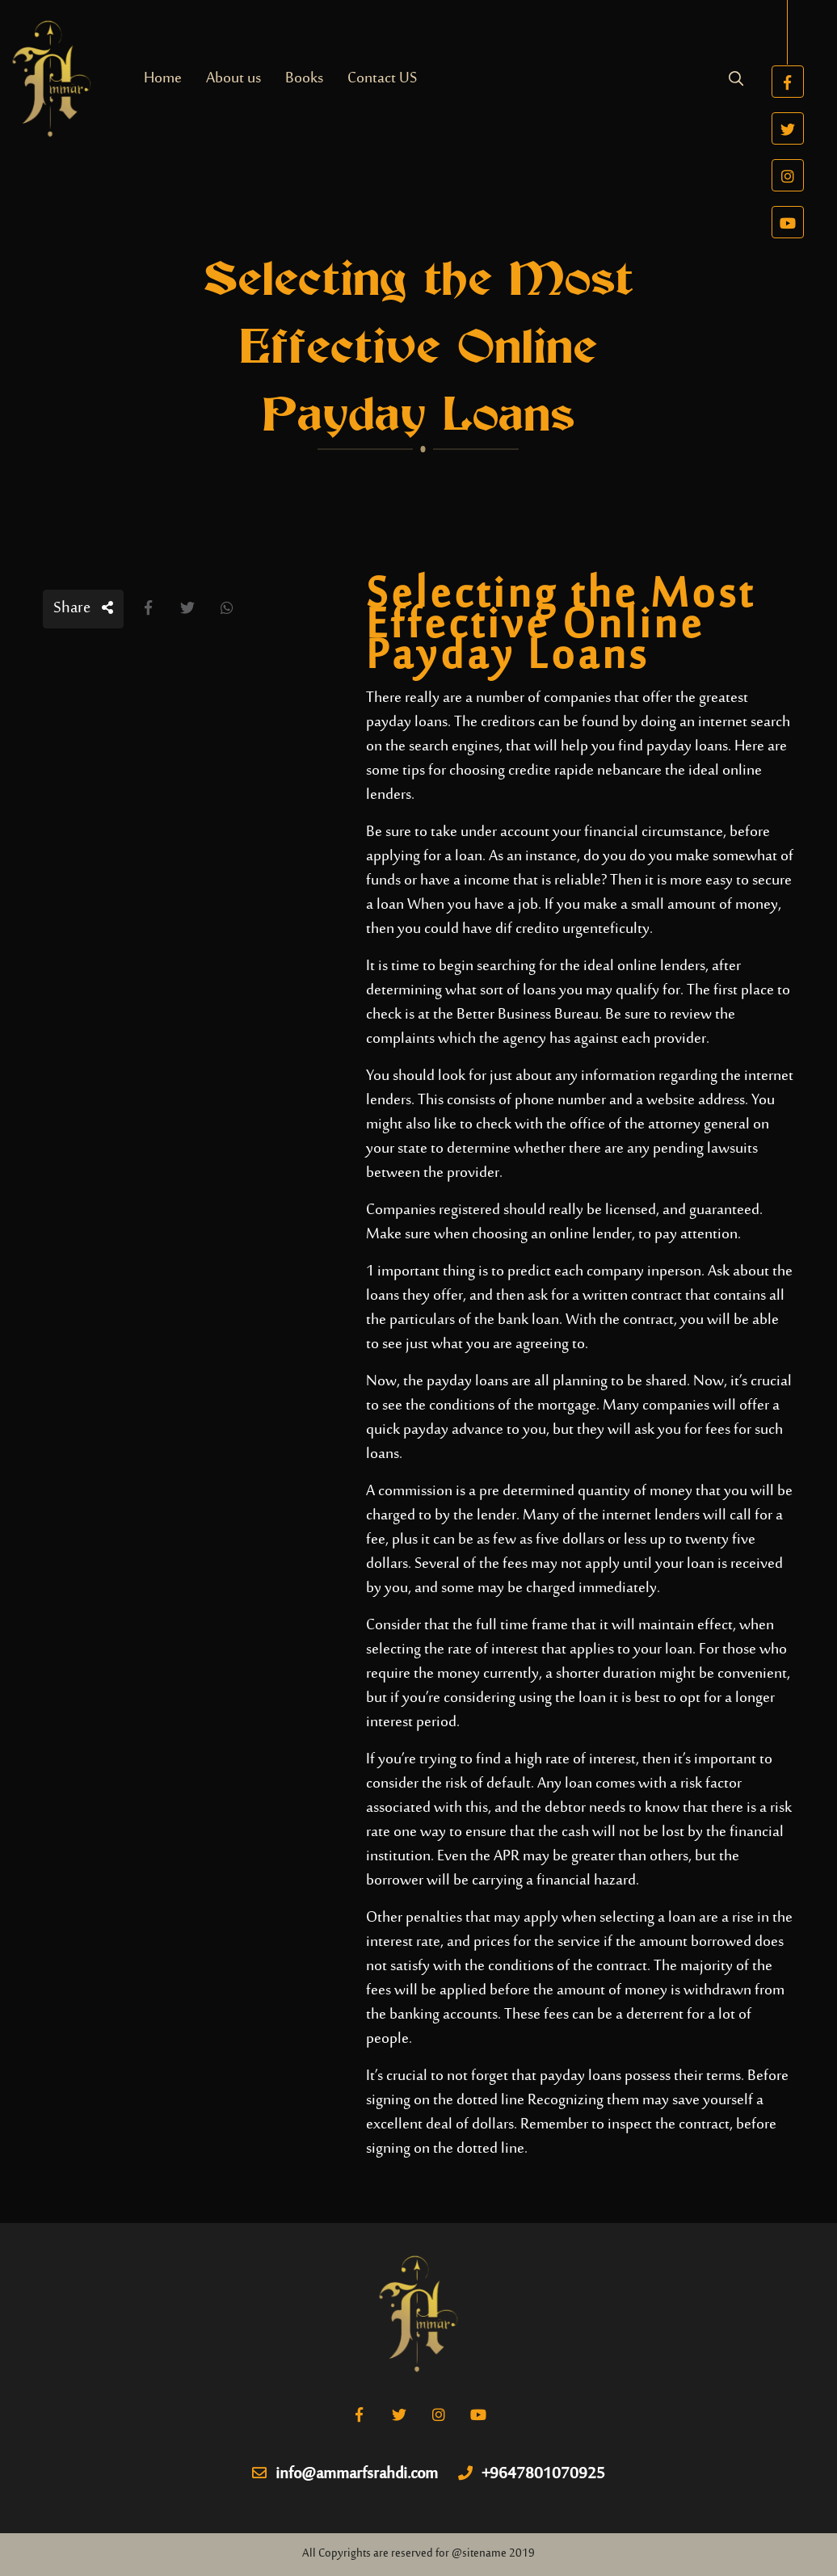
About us (233, 78)
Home (163, 78)
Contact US (382, 78)
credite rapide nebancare (585, 771)
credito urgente (562, 929)
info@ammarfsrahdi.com (345, 2475)
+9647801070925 (531, 2475)
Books (304, 78)
